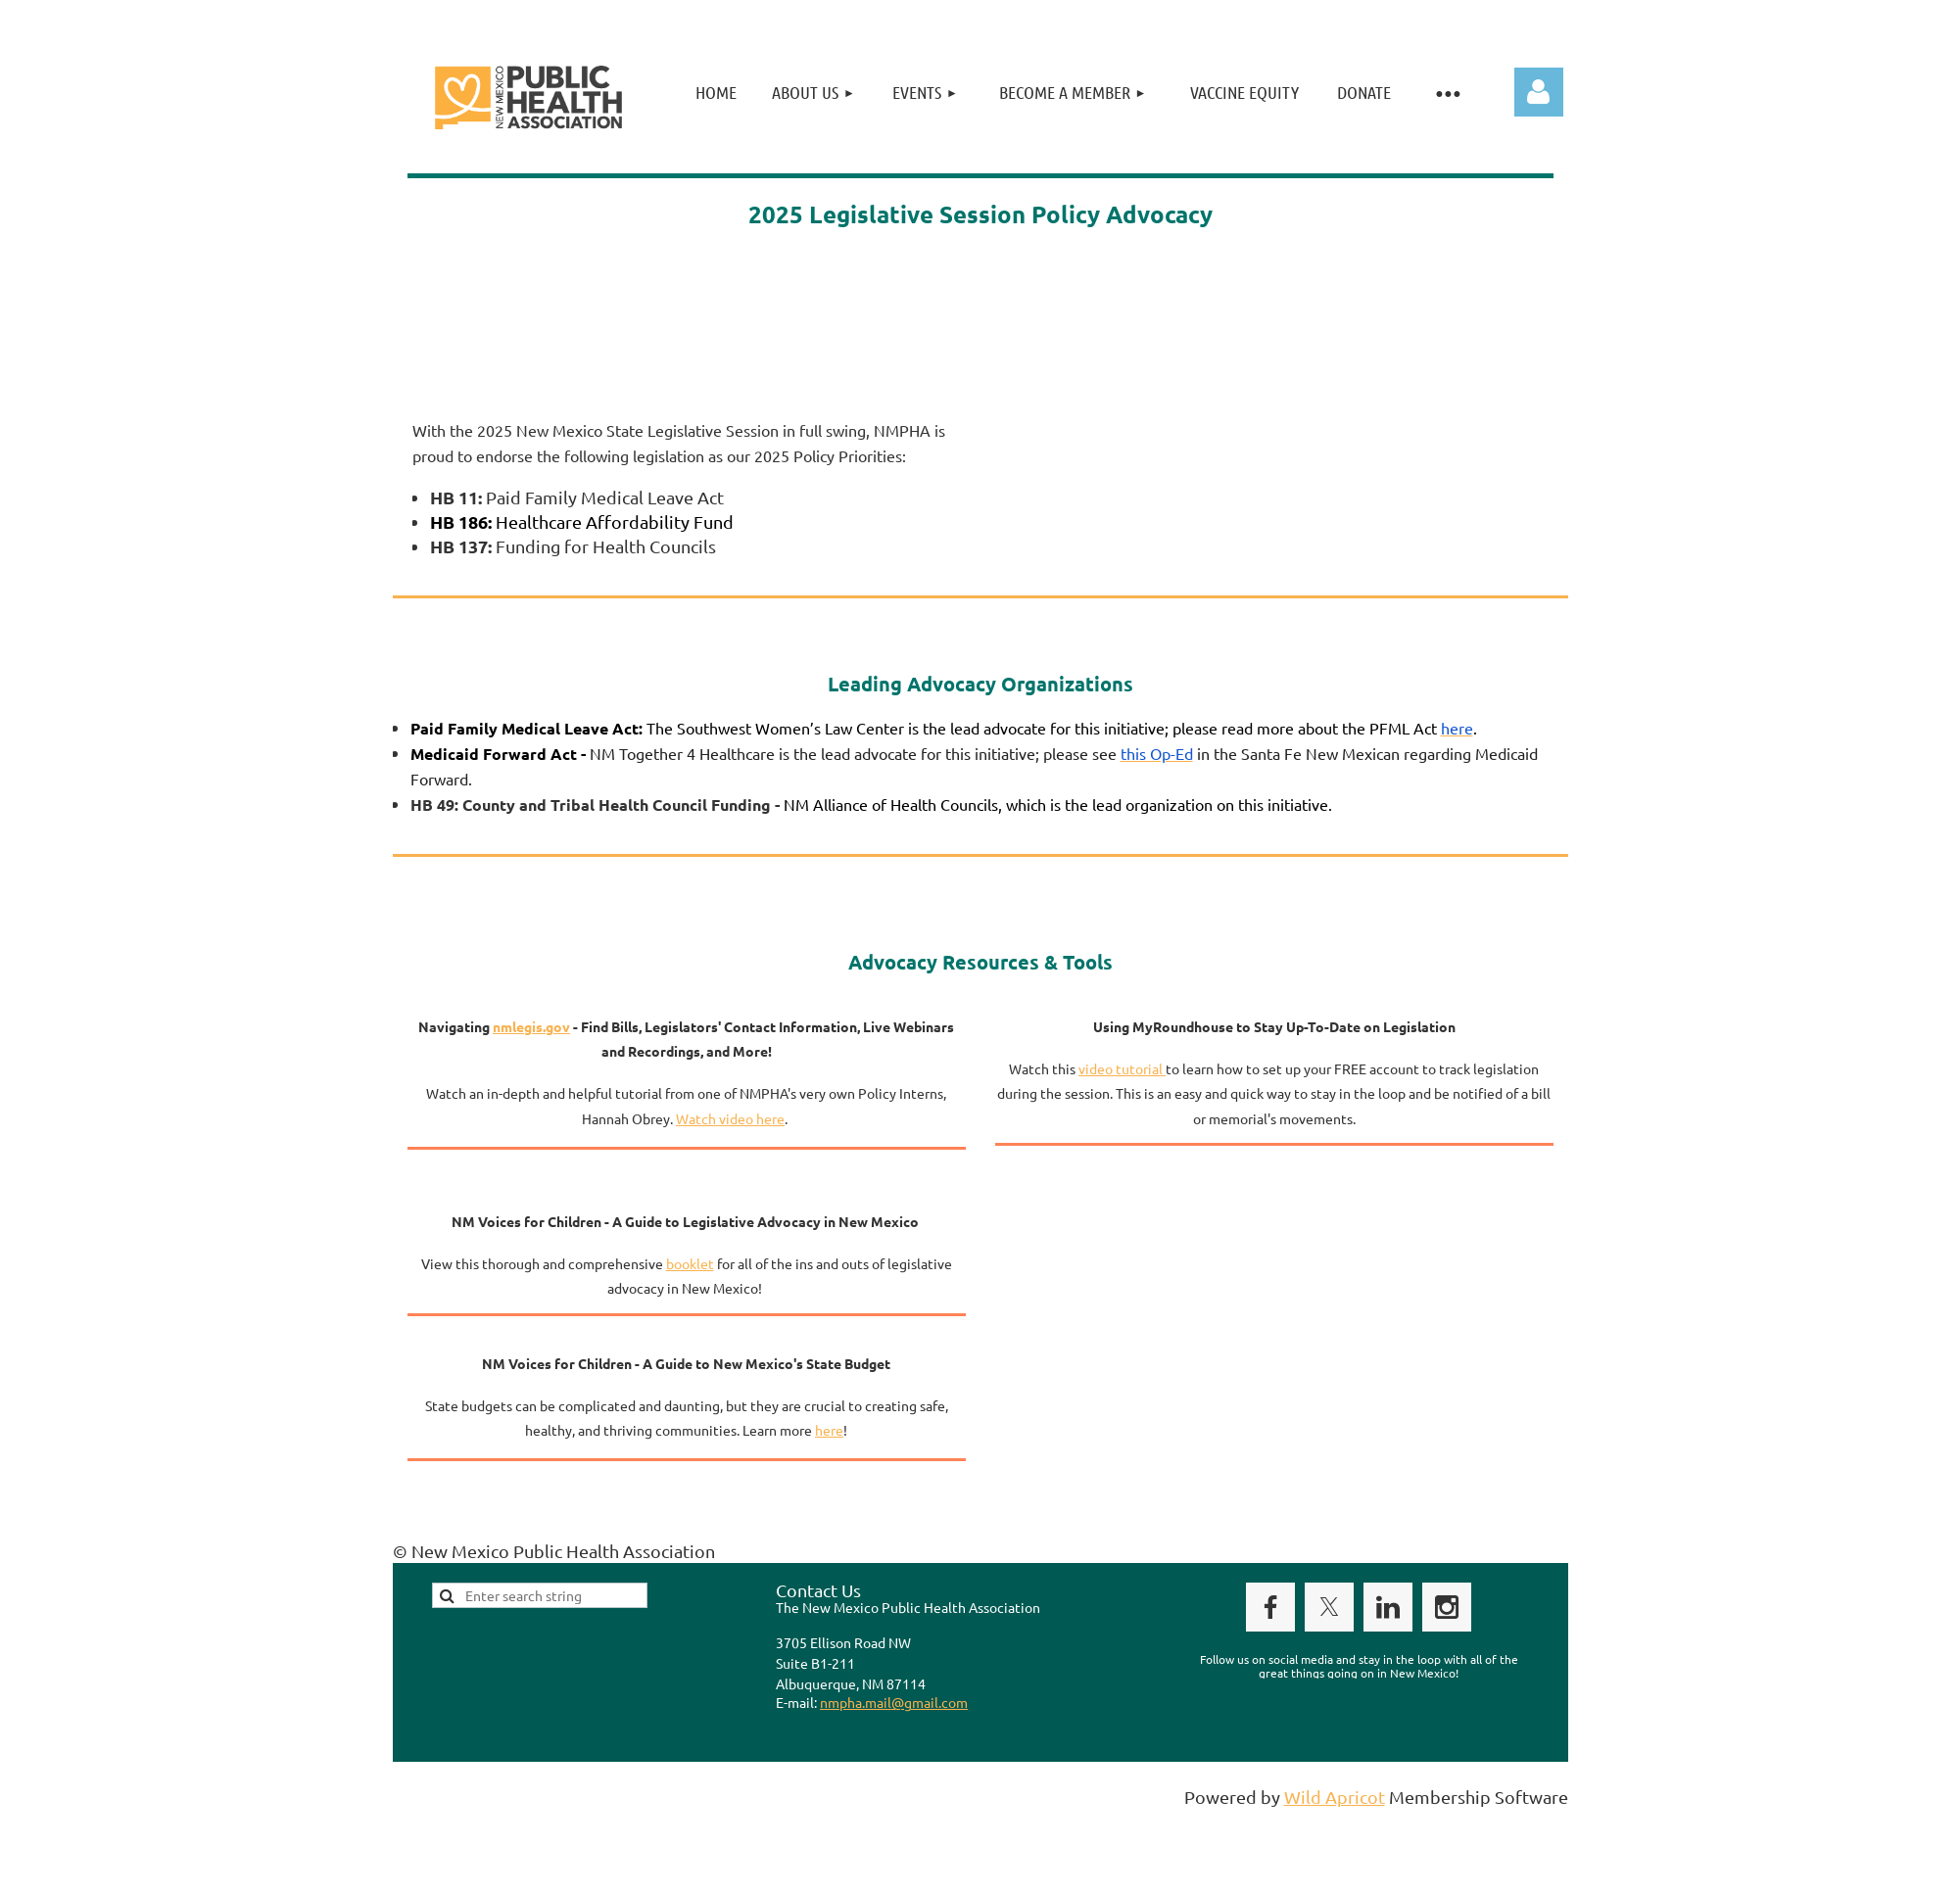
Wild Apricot (1334, 1796)
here (829, 1430)
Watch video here (730, 1118)
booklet (690, 1263)
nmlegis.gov (531, 1026)
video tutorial (1122, 1068)
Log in (1538, 92)
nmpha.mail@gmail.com (894, 1702)
